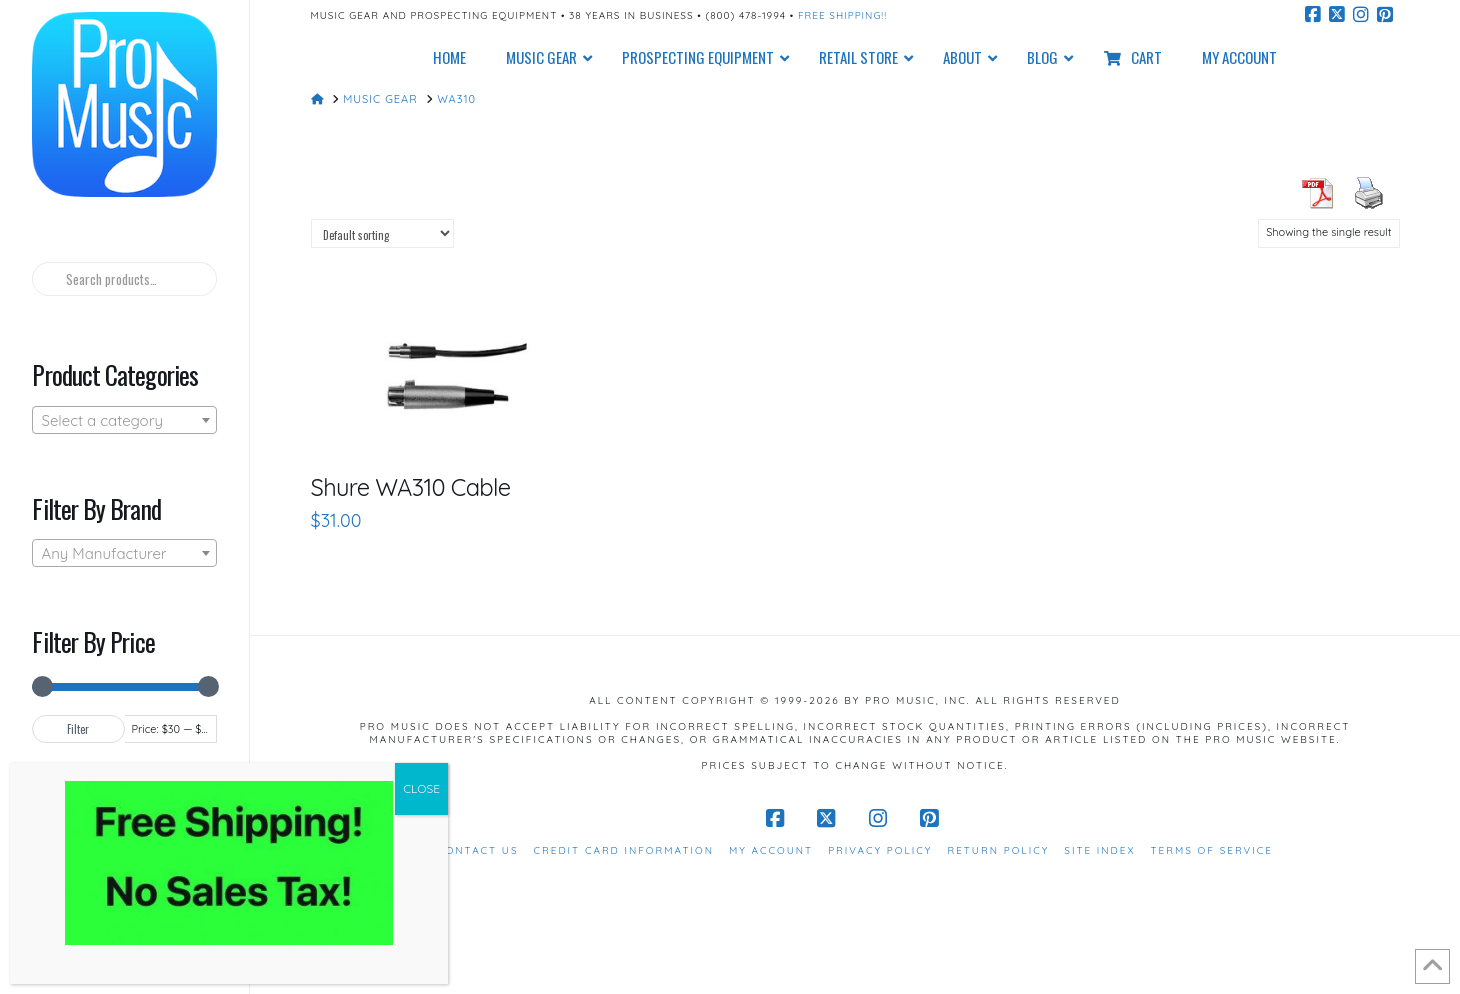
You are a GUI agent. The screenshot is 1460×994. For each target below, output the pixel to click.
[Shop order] (382, 233)
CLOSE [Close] (421, 788)
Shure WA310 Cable (411, 487)
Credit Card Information (624, 850)
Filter (78, 729)
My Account (771, 850)
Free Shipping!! (842, 15)
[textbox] (124, 421)
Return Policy (998, 850)
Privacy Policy (880, 850)
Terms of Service (1212, 850)
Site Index (1099, 850)
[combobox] (124, 420)
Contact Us (477, 850)
